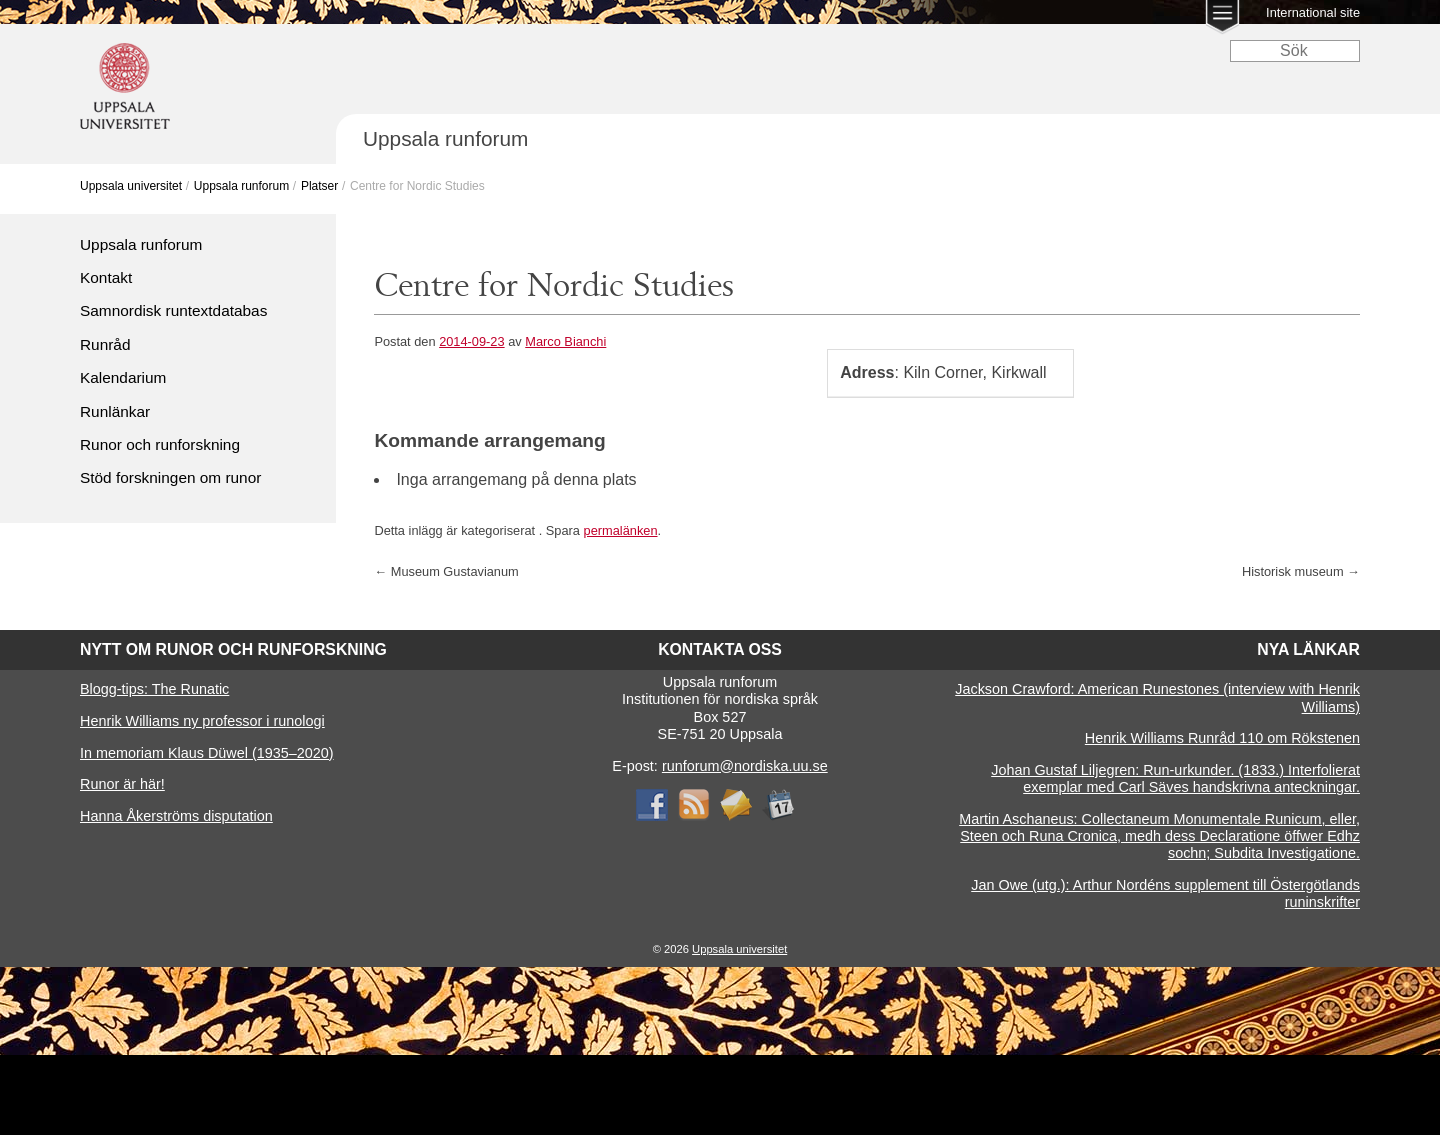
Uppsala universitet (131, 186)
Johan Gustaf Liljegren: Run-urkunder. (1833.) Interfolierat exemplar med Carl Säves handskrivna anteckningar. (1175, 778)
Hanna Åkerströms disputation (176, 816)
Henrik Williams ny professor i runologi (202, 721)
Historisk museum (1301, 571)
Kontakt (106, 277)
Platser (319, 186)
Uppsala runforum (241, 186)
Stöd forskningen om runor (170, 477)
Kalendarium (123, 377)
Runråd (105, 344)
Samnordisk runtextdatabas (173, 310)
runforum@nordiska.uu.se (745, 766)
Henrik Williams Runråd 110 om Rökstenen (1222, 738)
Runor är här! (122, 784)
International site (1313, 12)
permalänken (621, 530)
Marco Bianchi (565, 341)
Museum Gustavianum (446, 571)
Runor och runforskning (160, 444)
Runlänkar (115, 411)
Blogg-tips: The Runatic (154, 689)
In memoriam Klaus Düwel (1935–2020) (207, 753)
